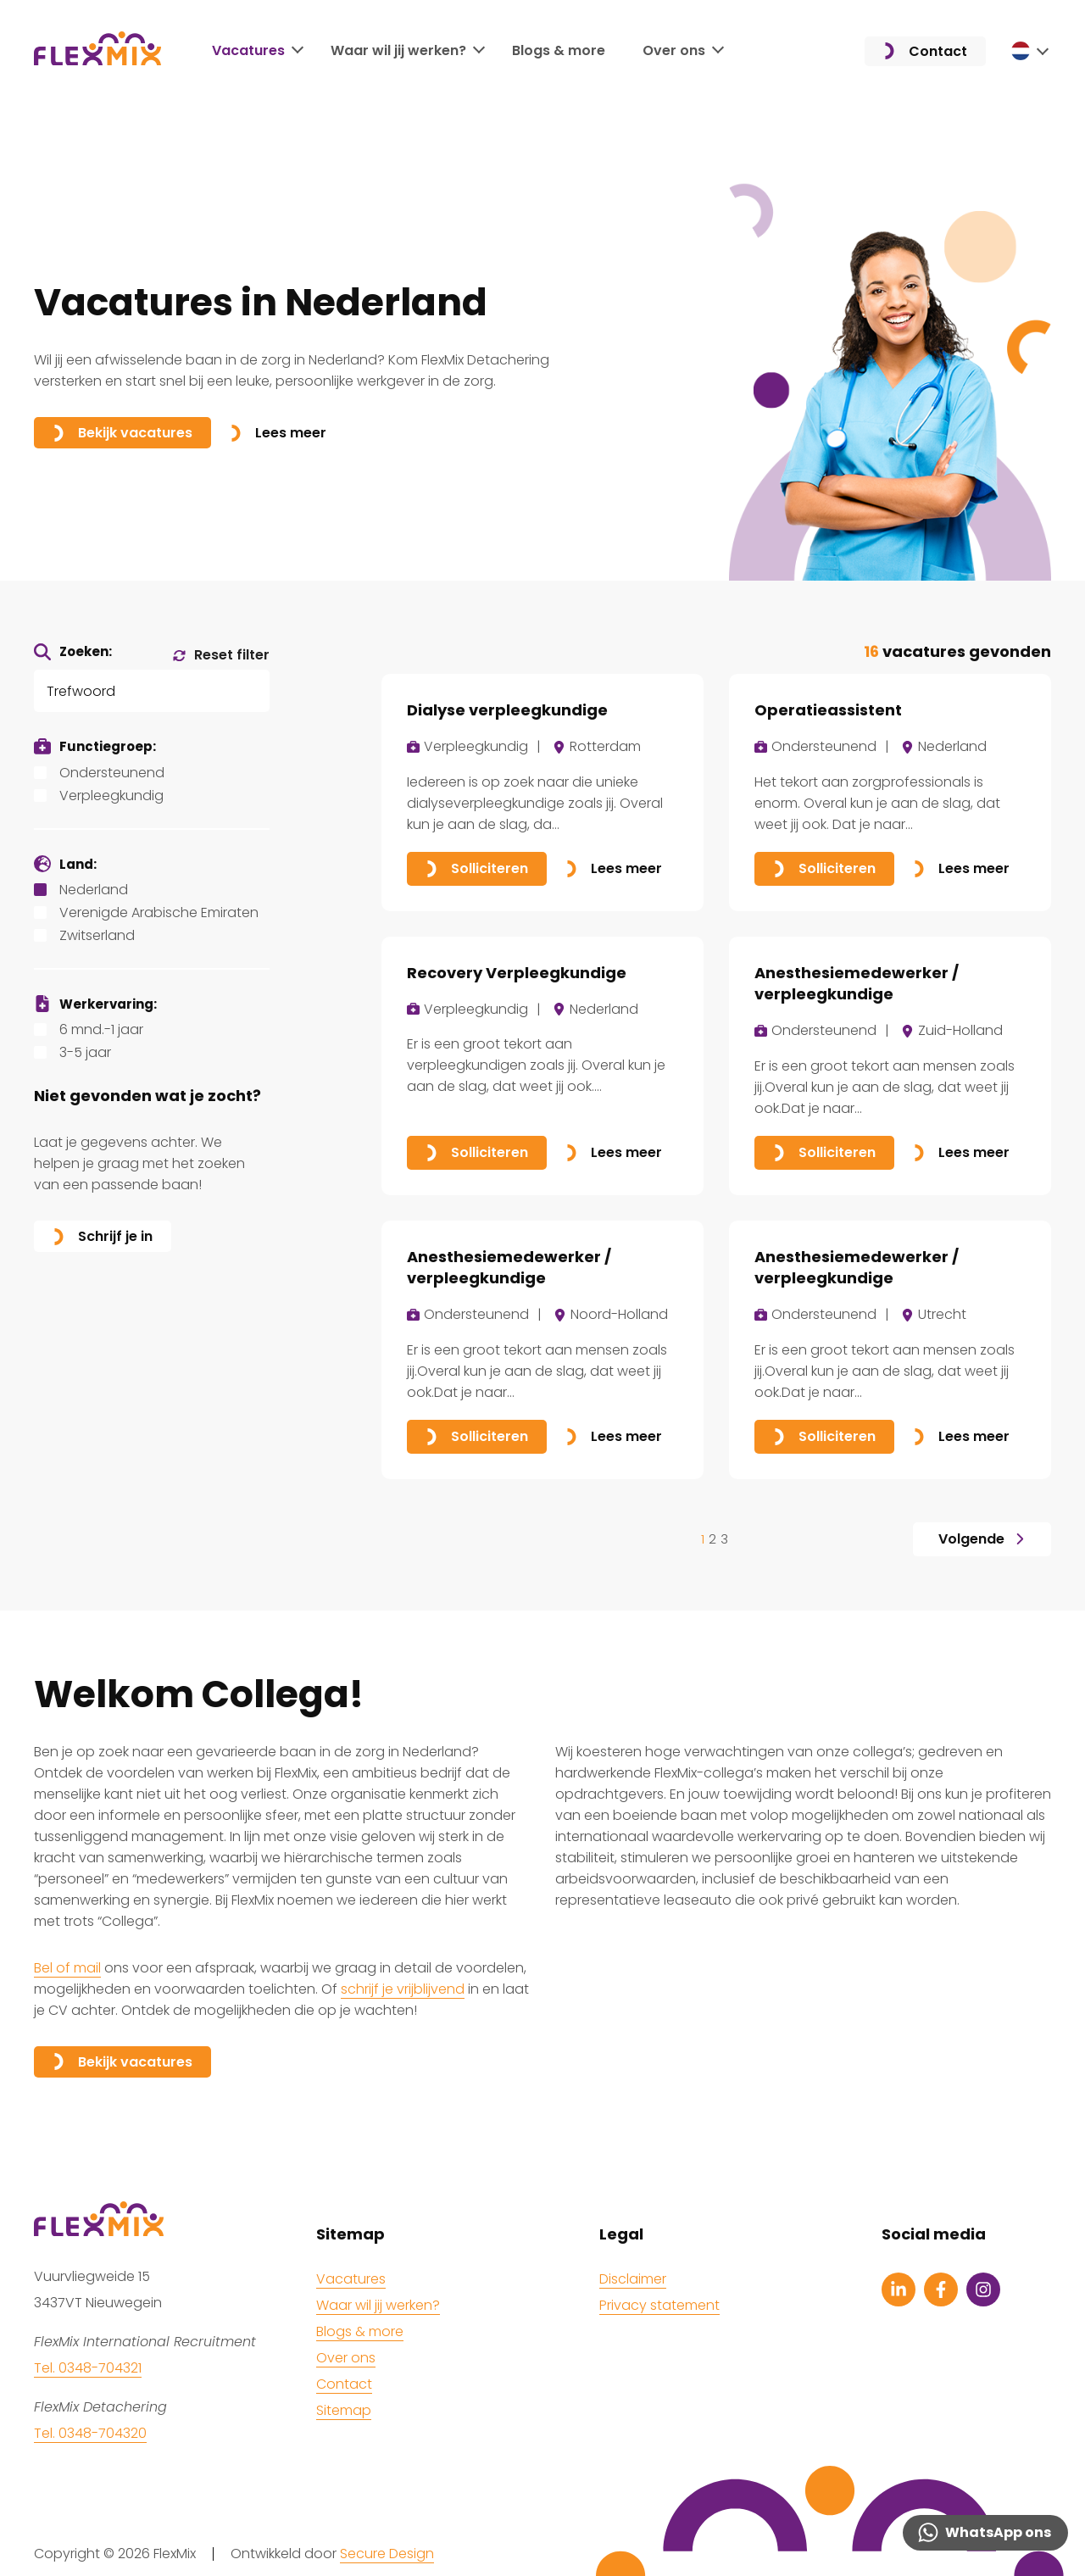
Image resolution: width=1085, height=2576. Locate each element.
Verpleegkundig (111, 795)
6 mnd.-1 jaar (101, 1029)
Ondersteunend (111, 772)
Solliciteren (477, 868)
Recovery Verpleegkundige (516, 972)
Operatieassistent (828, 710)
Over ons (674, 50)
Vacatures (248, 50)
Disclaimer (632, 2279)
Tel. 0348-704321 (88, 2368)
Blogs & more (558, 50)
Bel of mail (67, 1968)
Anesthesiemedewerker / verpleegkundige (856, 983)
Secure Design (387, 2554)
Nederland (93, 889)
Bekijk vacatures (122, 432)
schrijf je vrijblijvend (403, 1989)
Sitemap (343, 2410)
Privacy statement (659, 2305)
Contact (925, 51)
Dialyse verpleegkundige (507, 710)
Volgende (982, 1539)
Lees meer (278, 433)
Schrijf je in (103, 1236)
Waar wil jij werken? (398, 50)
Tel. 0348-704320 (90, 2433)
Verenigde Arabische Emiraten (159, 912)
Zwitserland (97, 935)
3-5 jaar (85, 1052)
